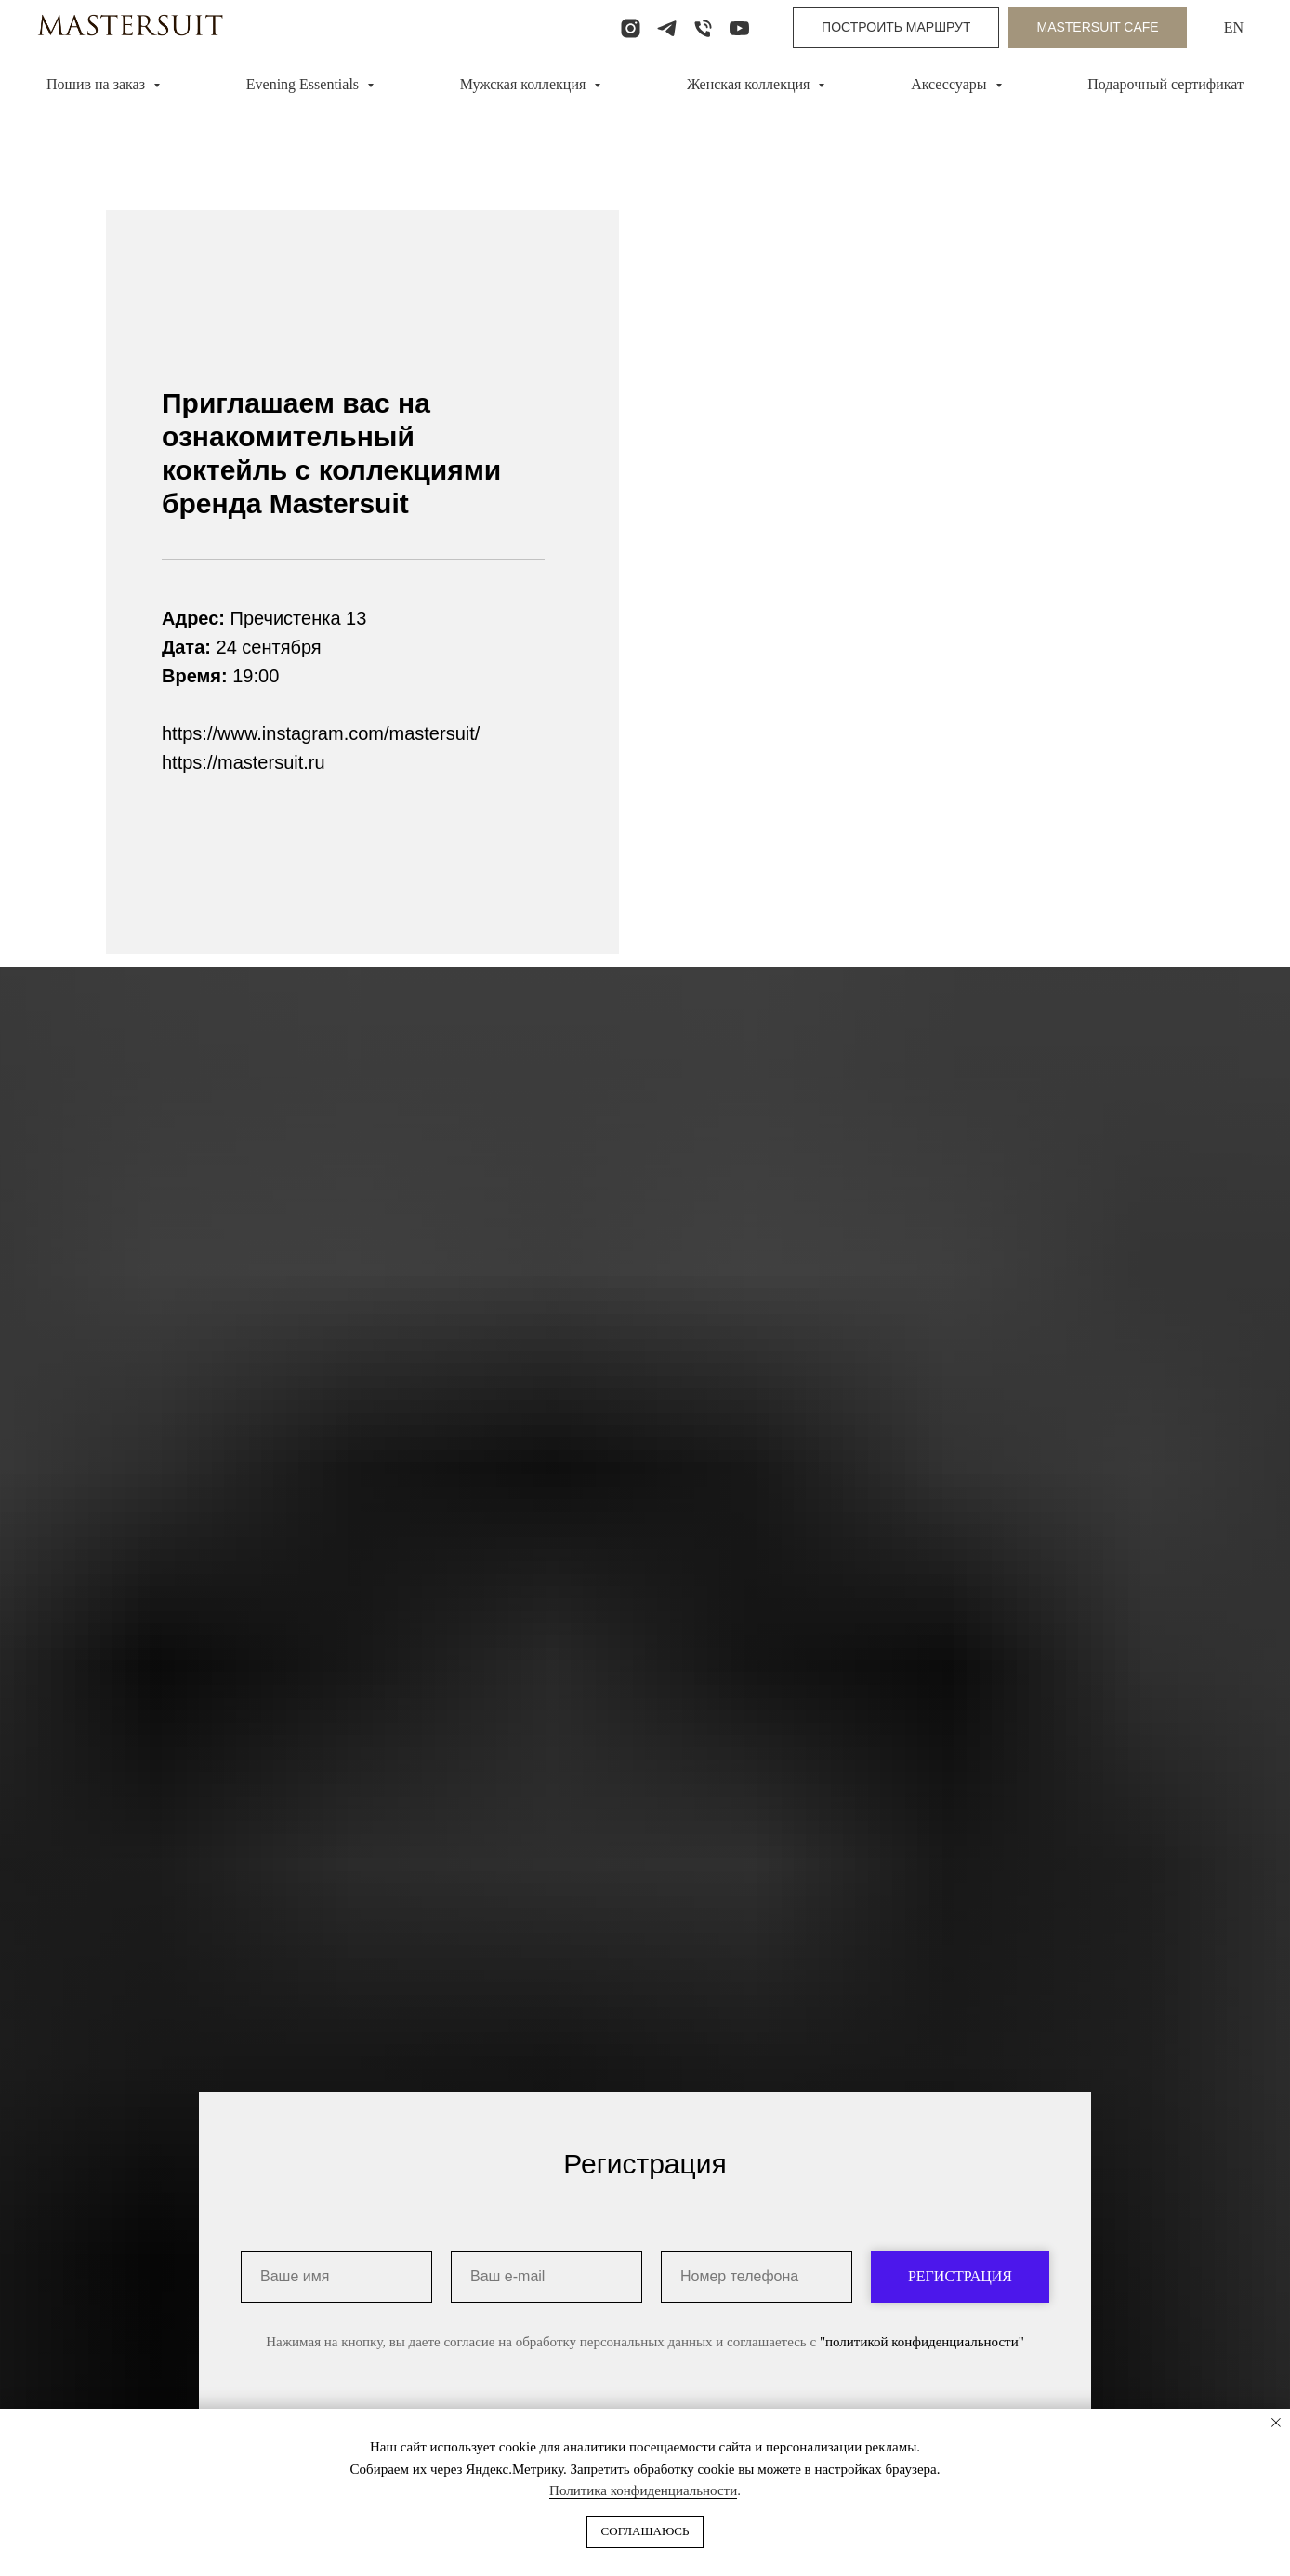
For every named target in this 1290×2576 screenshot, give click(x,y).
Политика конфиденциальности (643, 2490)
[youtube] (739, 28)
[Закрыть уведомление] (1276, 2422)
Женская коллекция (750, 84)
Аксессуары (950, 84)
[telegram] (666, 28)
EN (1234, 27)
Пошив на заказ (97, 84)
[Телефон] (703, 28)
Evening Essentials (304, 84)
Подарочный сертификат (1165, 84)
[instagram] (630, 28)
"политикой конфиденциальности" (922, 2384)
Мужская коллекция (525, 84)
